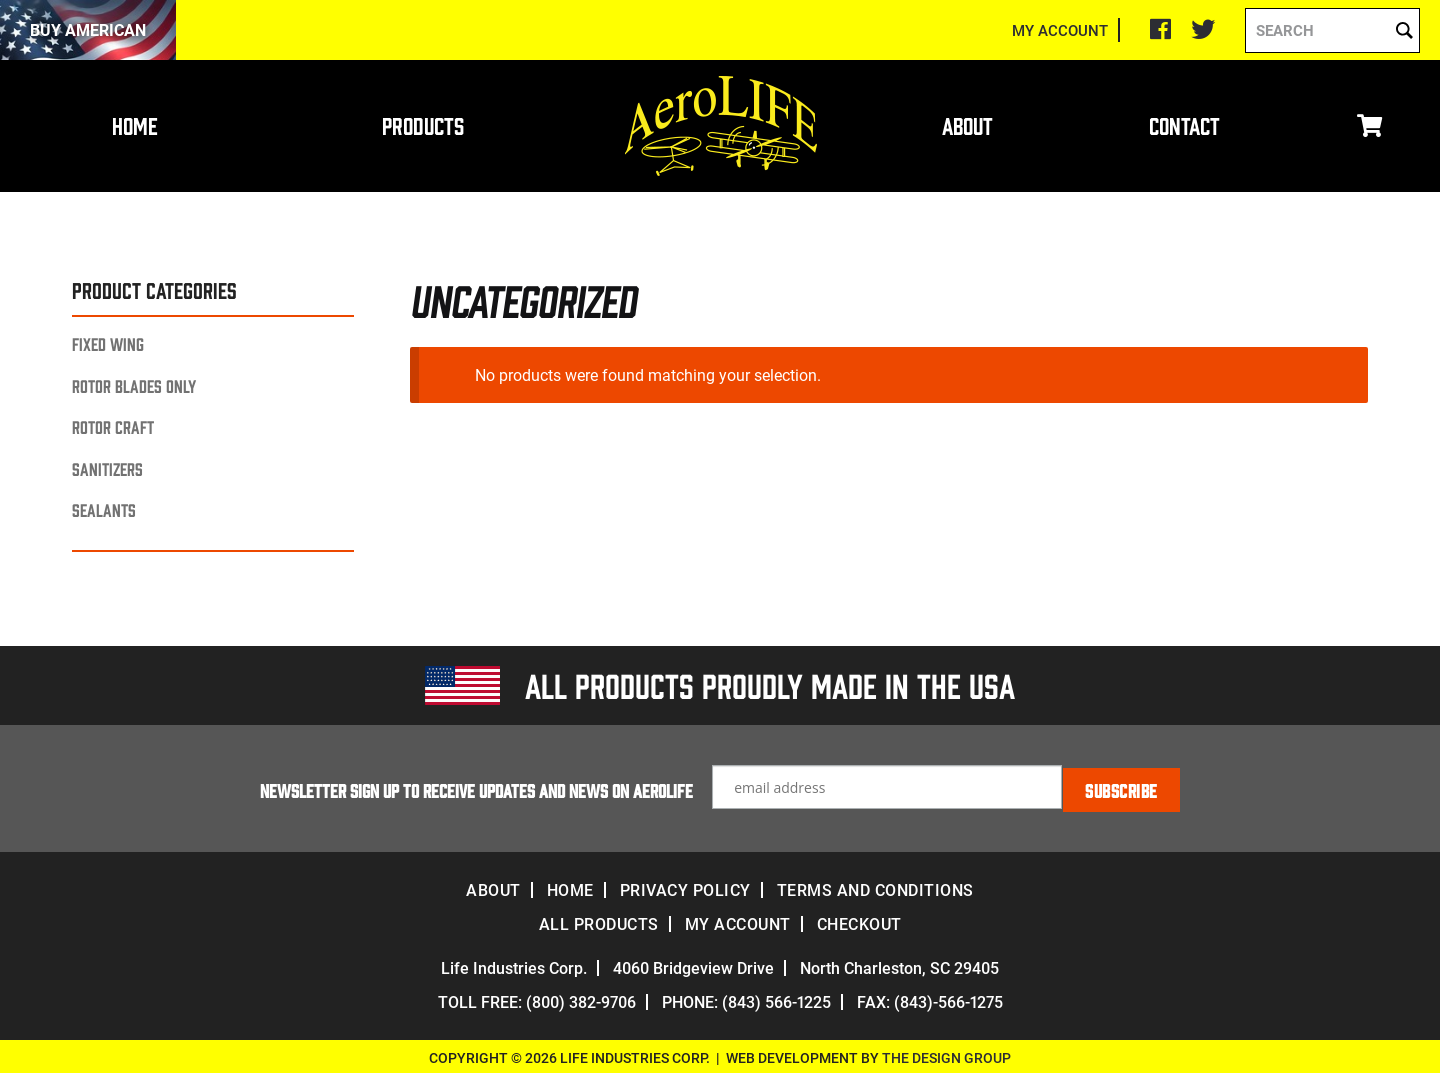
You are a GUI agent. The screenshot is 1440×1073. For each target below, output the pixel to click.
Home (135, 125)
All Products (599, 920)
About (967, 125)
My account (738, 920)
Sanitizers (107, 468)
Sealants (104, 509)
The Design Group (946, 1054)
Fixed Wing (108, 343)
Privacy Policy (685, 886)
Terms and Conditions (875, 886)
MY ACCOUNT (1060, 30)
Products (423, 125)
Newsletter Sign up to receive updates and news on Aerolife (477, 787)
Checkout (859, 920)
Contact (1184, 125)
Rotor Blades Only (134, 385)
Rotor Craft (113, 426)
